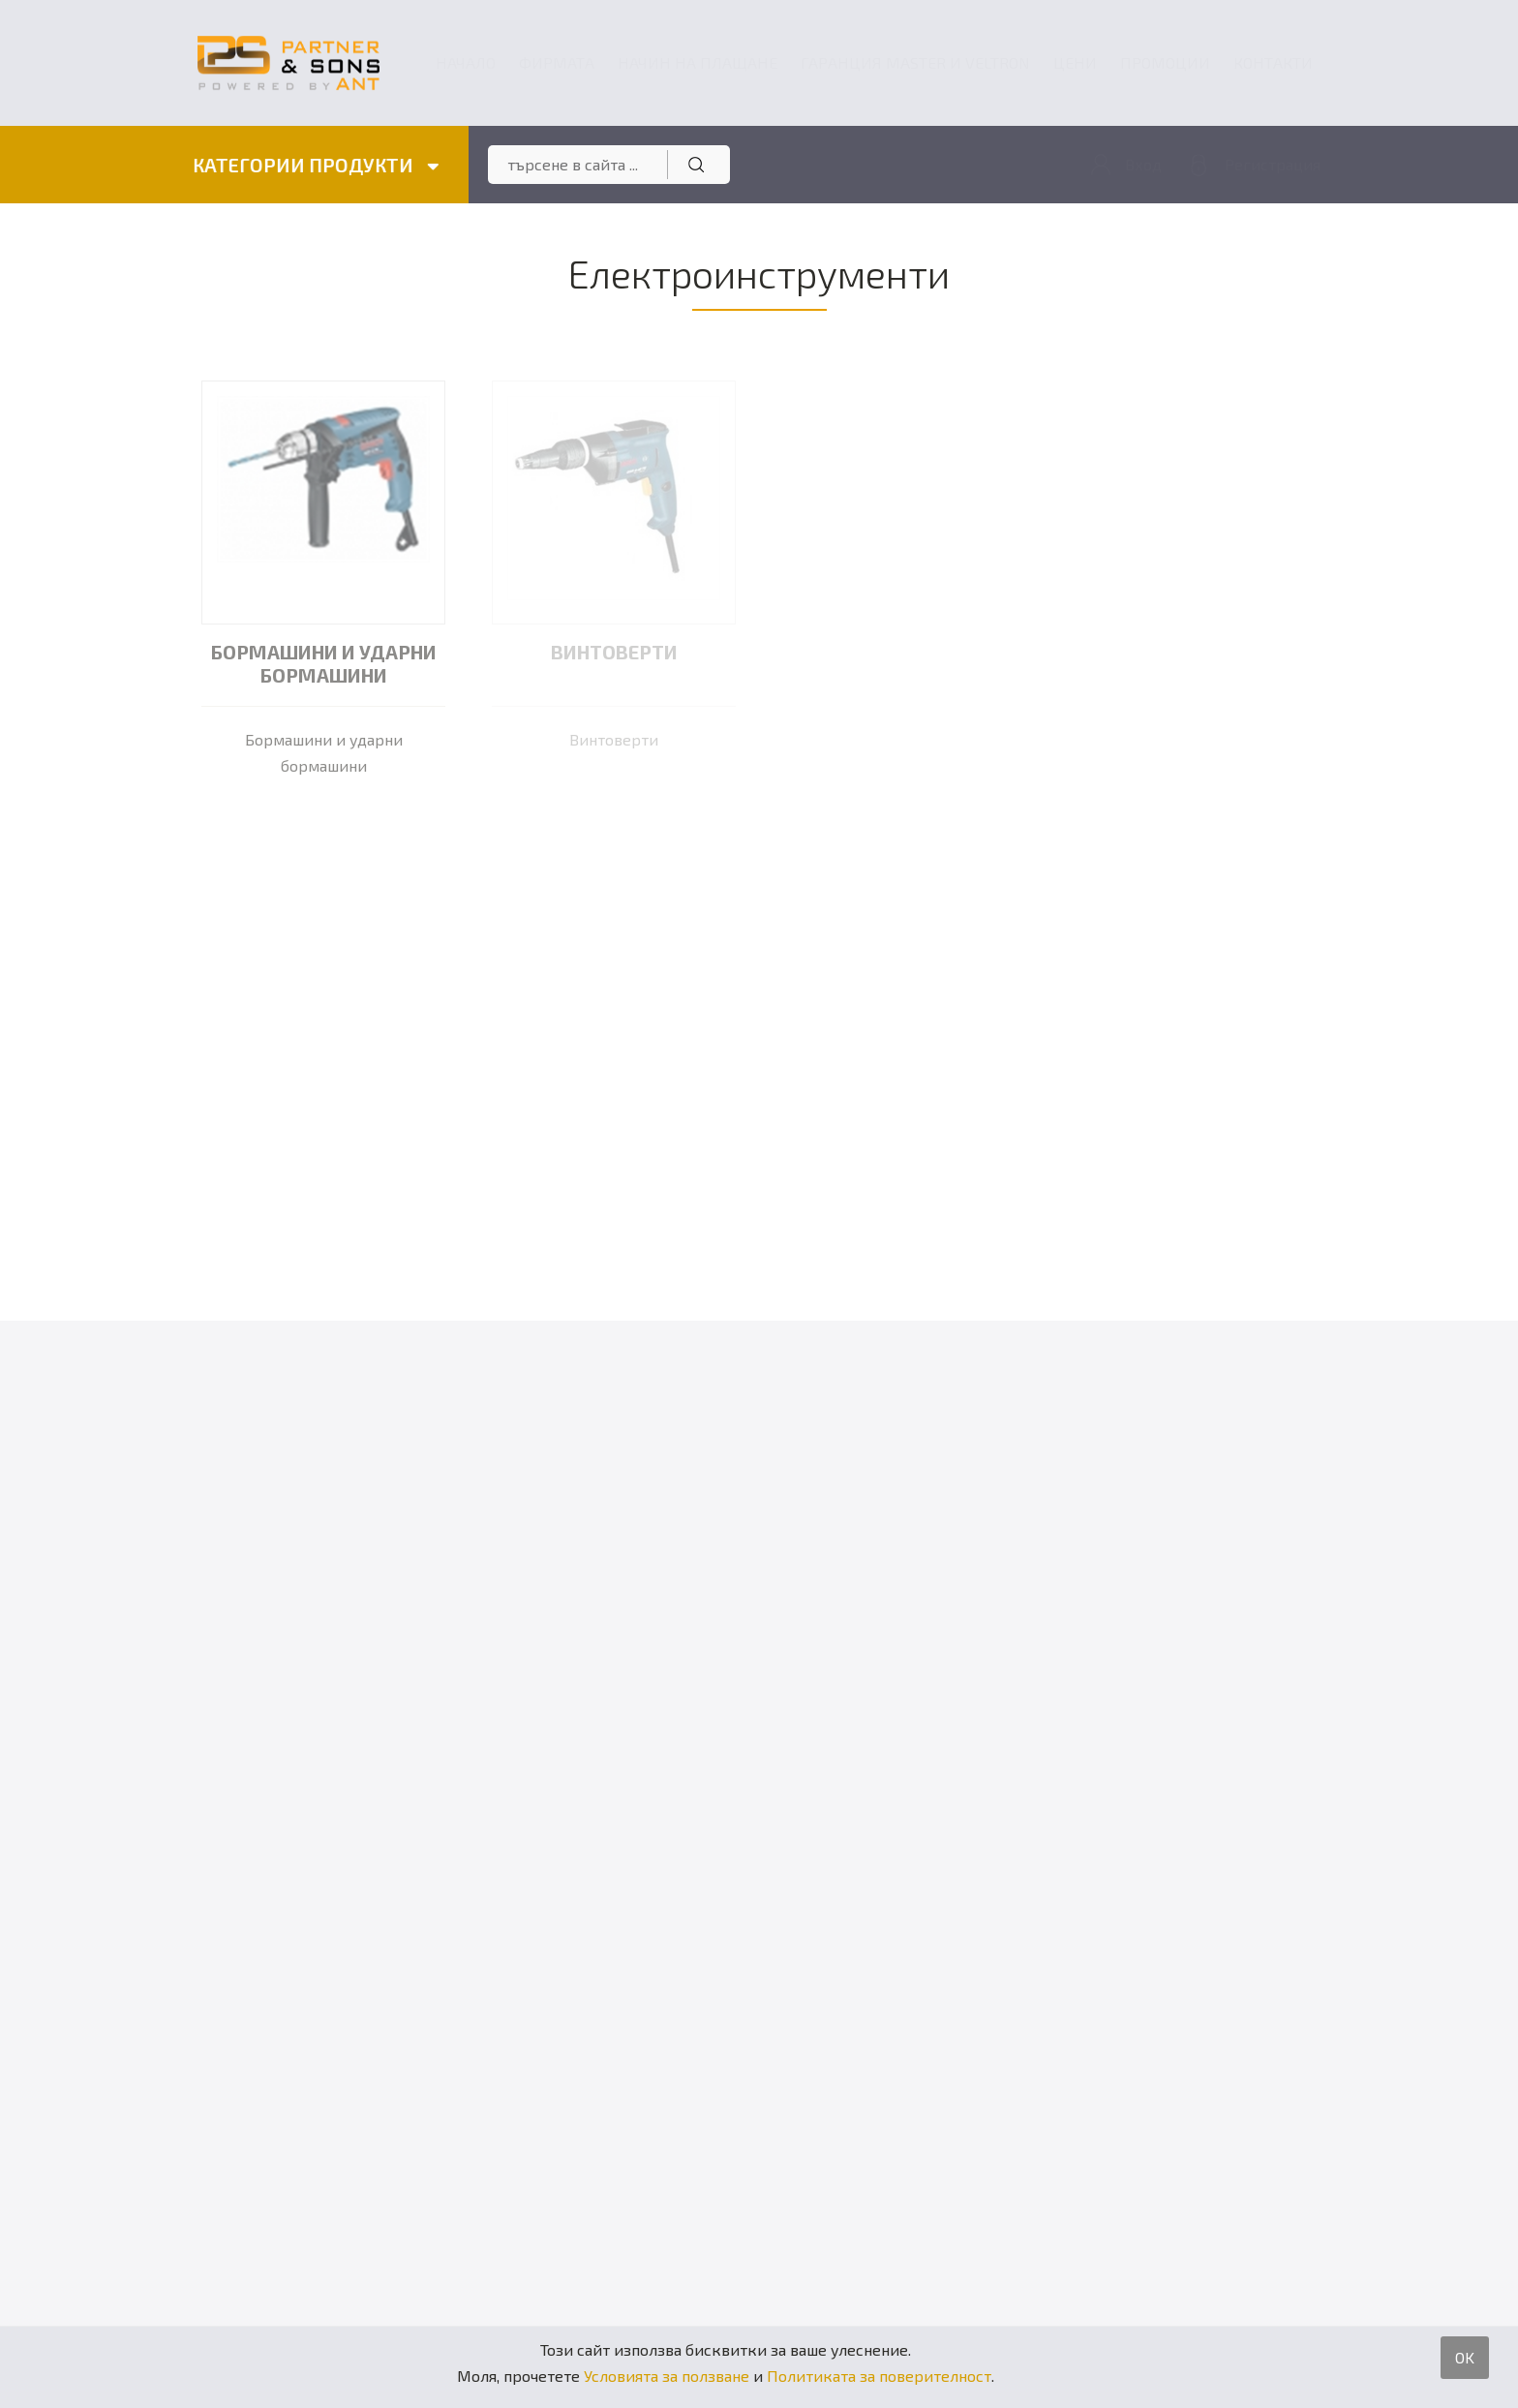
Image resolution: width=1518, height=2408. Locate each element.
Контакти (1273, 62)
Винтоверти (614, 651)
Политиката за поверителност (879, 2375)
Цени (1075, 62)
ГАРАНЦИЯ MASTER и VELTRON (915, 62)
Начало (466, 62)
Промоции (1165, 62)
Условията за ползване (666, 2375)
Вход (1143, 164)
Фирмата (556, 62)
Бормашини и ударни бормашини (324, 663)
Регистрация (1273, 164)
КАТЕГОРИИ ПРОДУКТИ (316, 164)
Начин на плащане (697, 62)
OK (1464, 2357)
